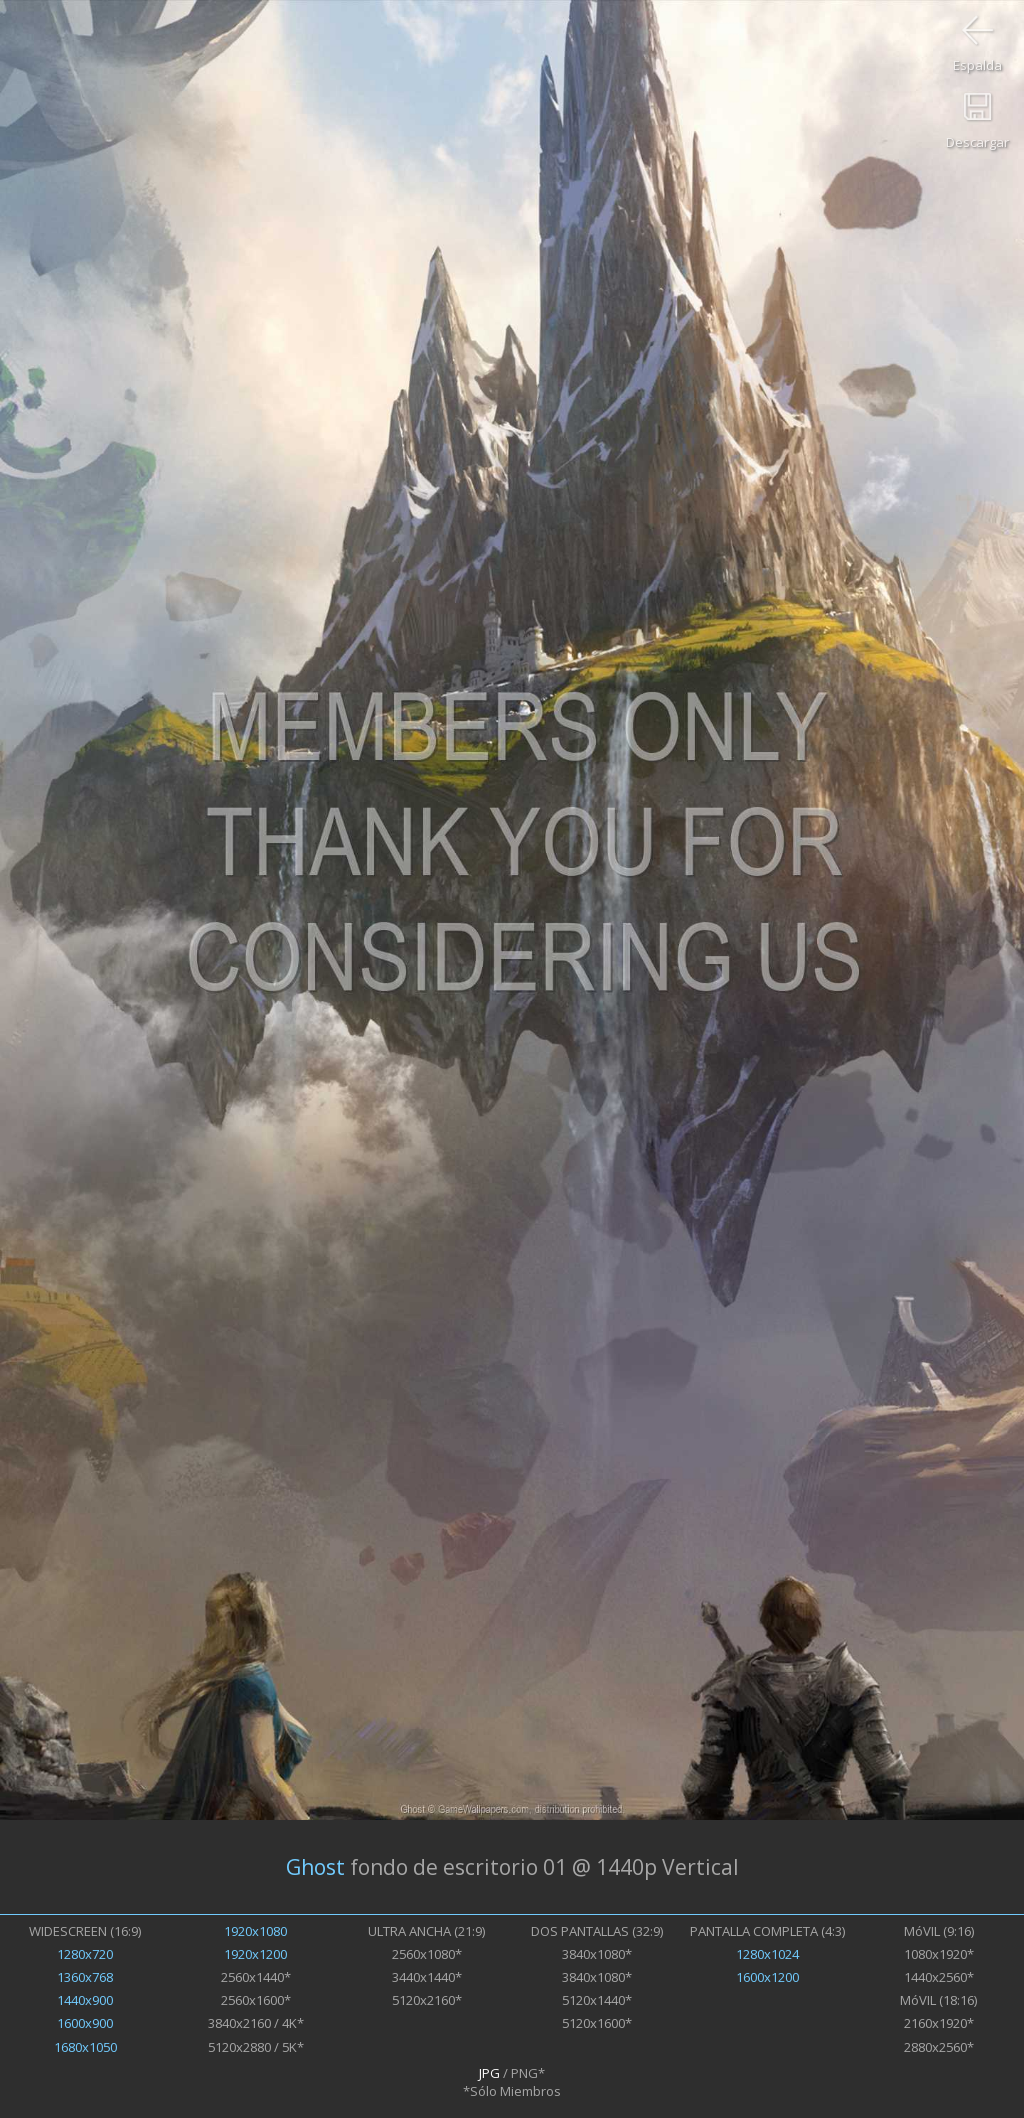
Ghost (315, 1867)
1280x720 (85, 1954)
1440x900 (85, 2000)
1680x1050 (85, 2047)
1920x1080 (255, 1931)
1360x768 (85, 1977)
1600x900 (85, 2023)
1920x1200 (255, 1954)
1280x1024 (767, 1954)
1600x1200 (767, 1977)
